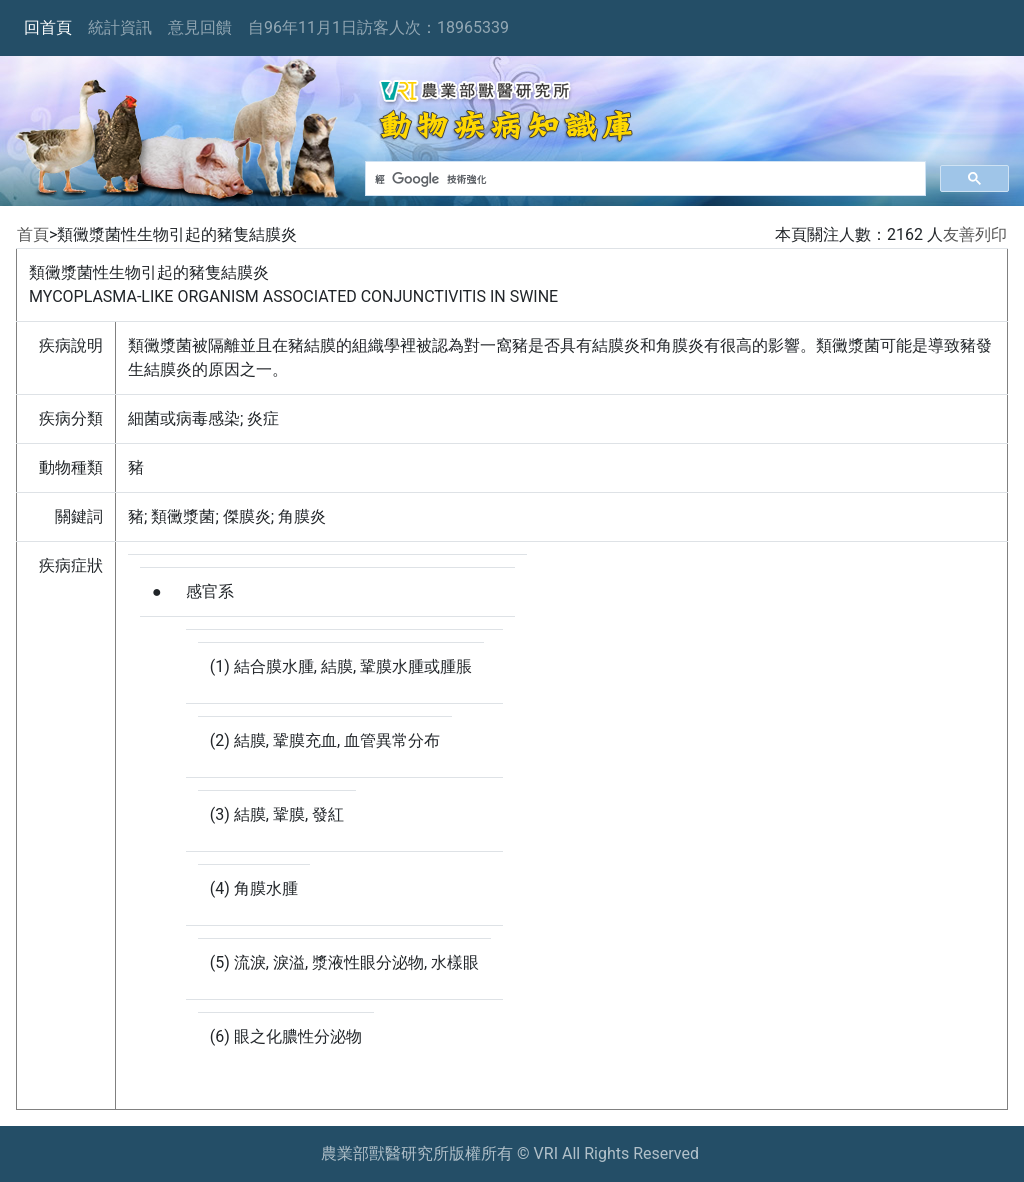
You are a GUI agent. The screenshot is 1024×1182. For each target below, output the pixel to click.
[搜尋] (643, 179)
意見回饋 (200, 27)
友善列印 (975, 234)
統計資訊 (120, 27)
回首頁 (48, 27)
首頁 (33, 234)
